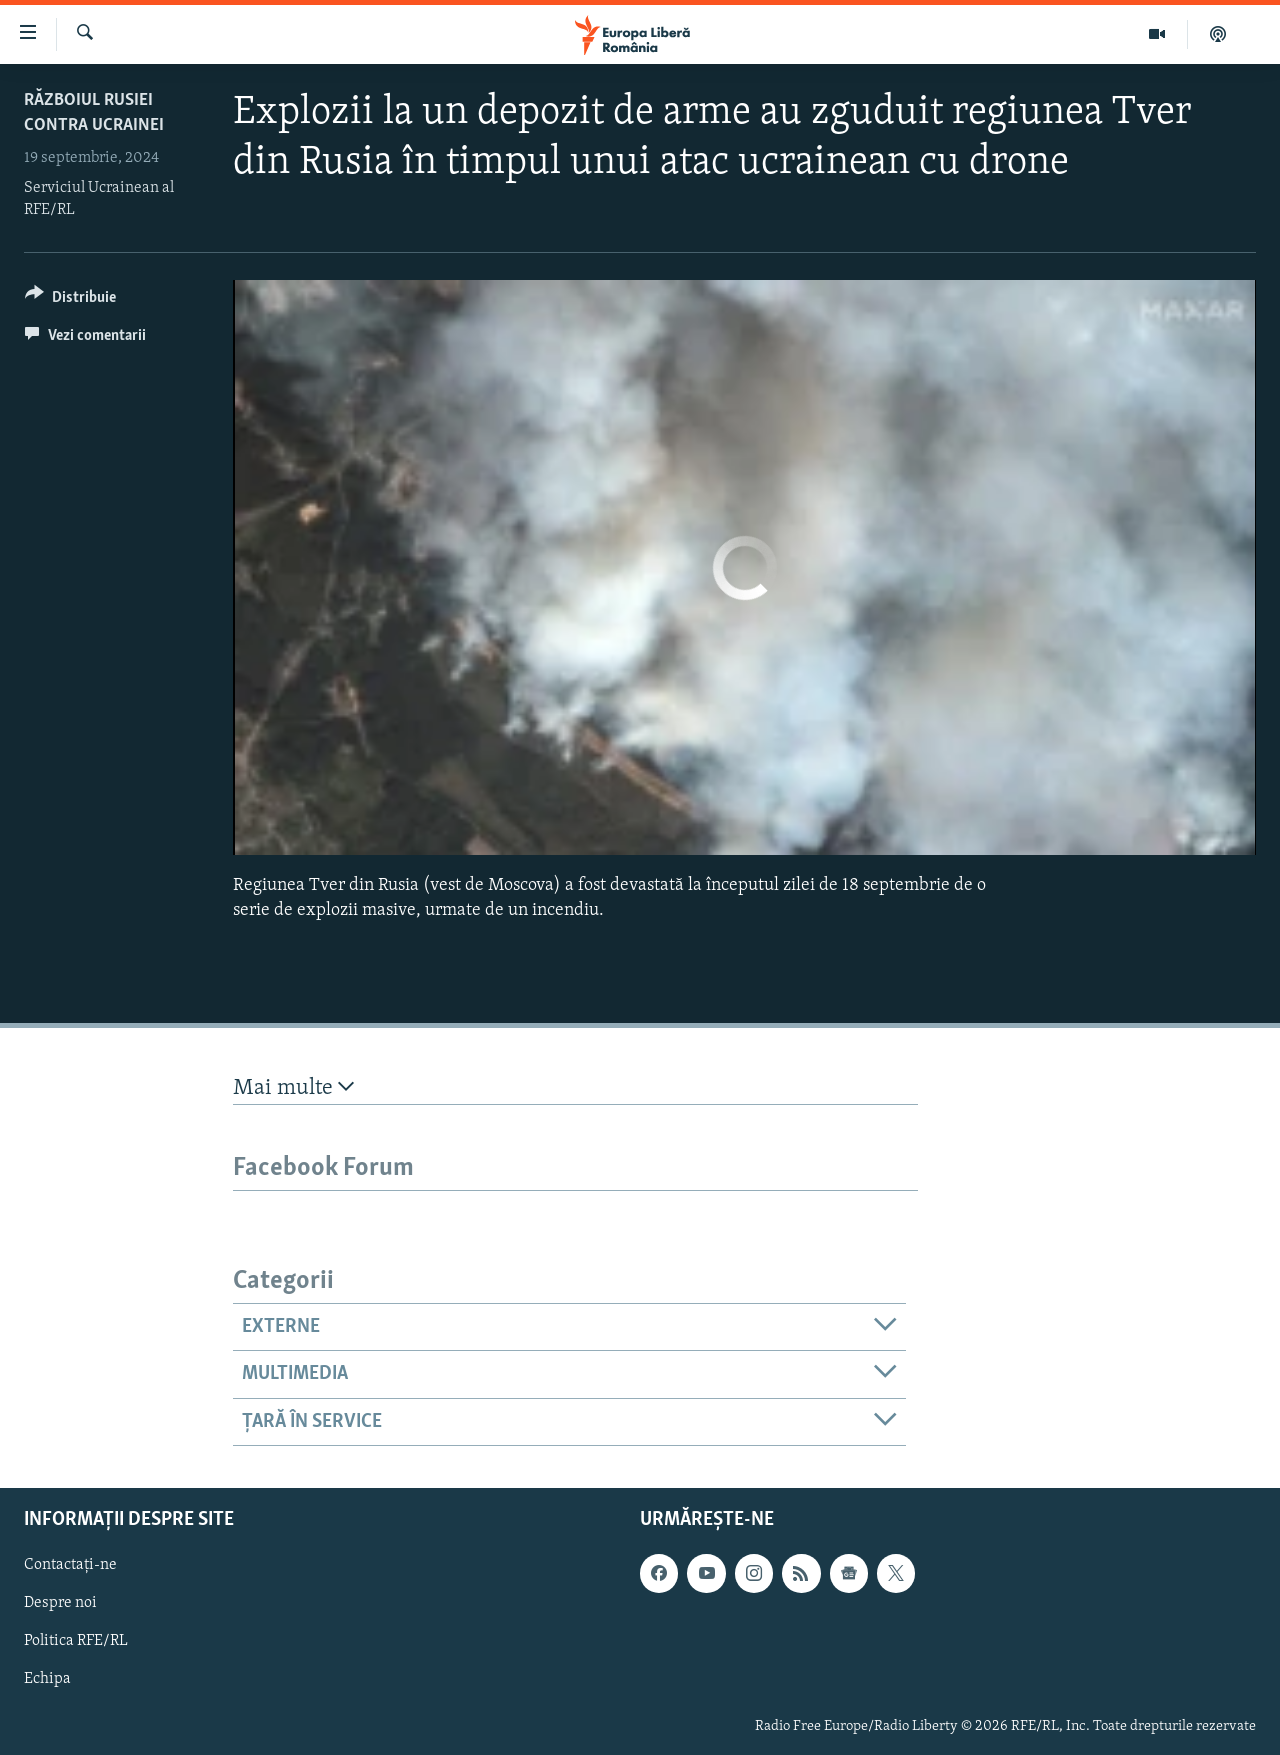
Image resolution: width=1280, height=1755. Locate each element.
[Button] (70, 300)
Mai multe (293, 1087)
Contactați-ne (70, 1565)
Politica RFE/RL (76, 1641)
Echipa (47, 1679)
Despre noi (60, 1603)
